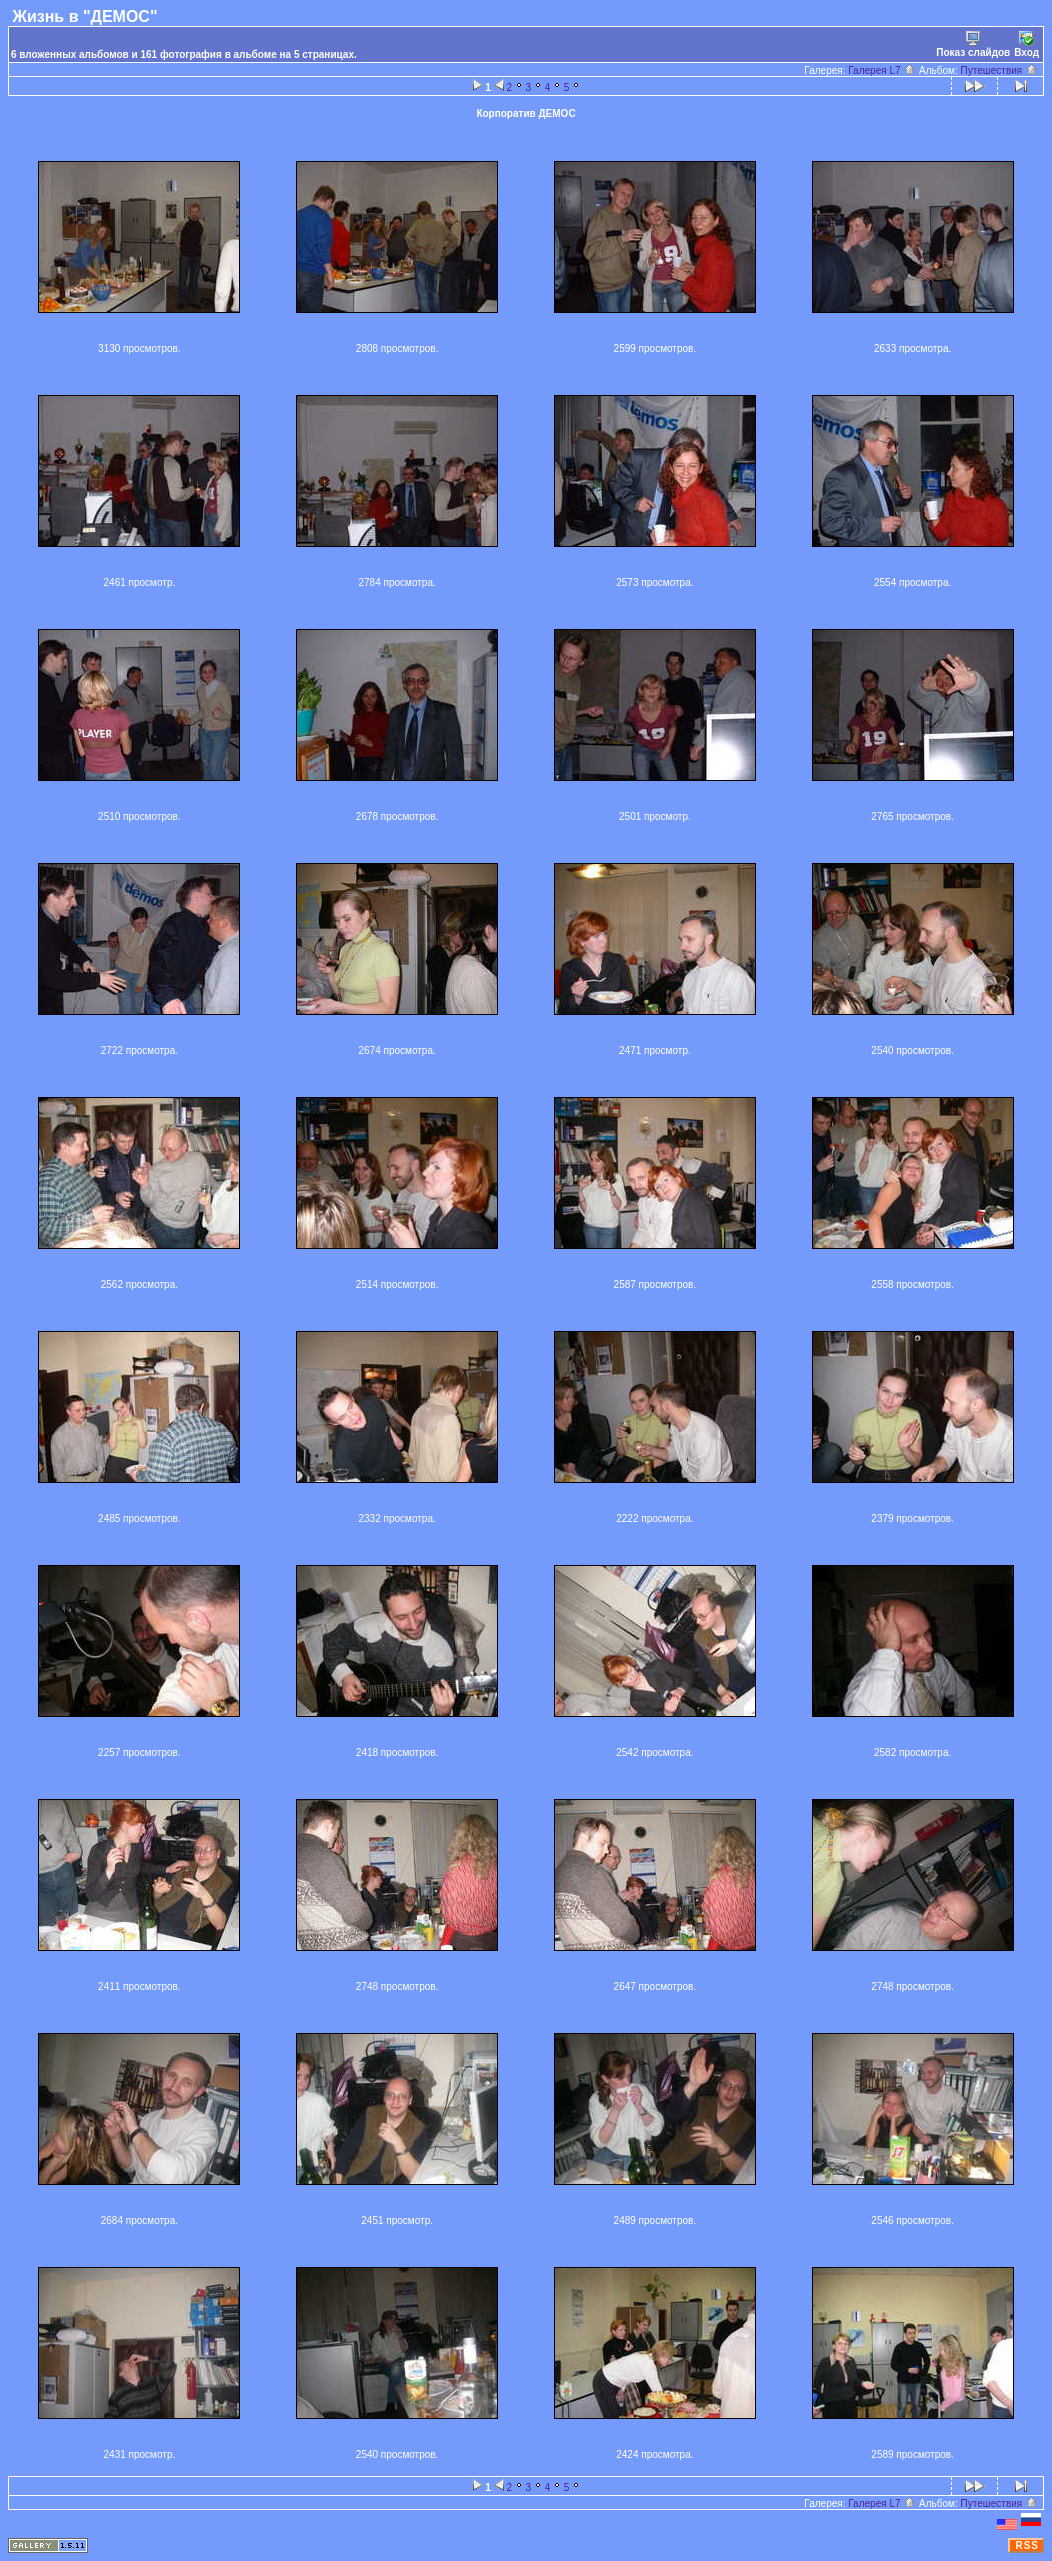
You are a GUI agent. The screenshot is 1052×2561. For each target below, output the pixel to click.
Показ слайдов (973, 44)
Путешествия (999, 70)
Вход (1026, 44)
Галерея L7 (882, 70)
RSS (1027, 2545)
